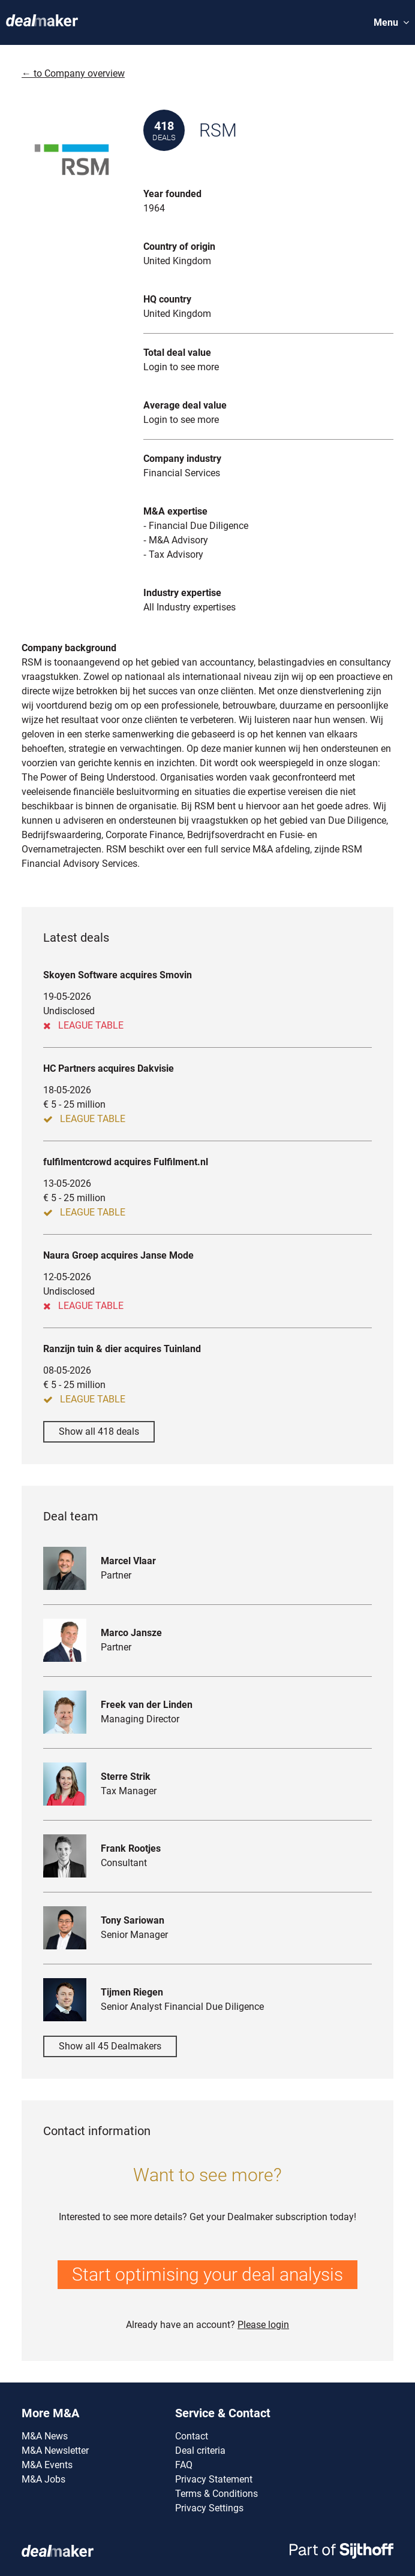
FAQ (184, 2465)
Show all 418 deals (99, 1431)
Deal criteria (200, 2450)
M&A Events (47, 2465)
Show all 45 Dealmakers (110, 2046)
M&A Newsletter (55, 2450)
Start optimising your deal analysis (207, 2274)
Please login (263, 2324)
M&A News (45, 2436)
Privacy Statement (213, 2479)
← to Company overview (73, 73)
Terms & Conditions (216, 2493)
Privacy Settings (209, 2508)
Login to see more (181, 367)
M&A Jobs (43, 2479)
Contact (191, 2436)
